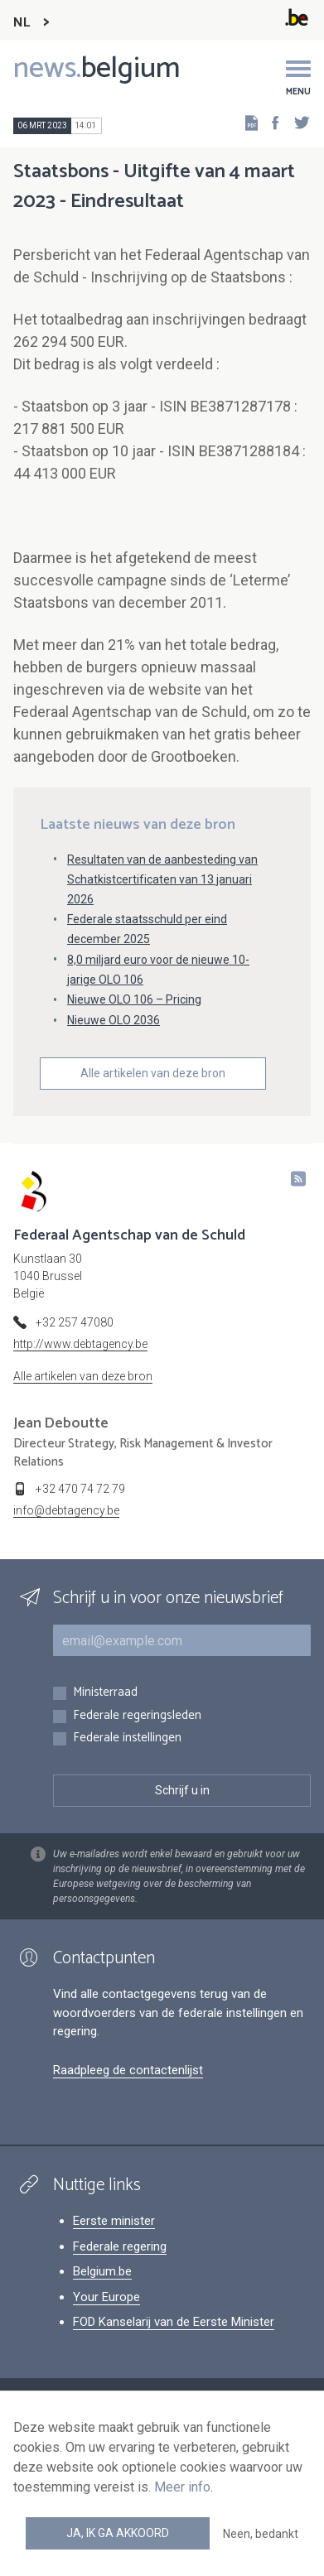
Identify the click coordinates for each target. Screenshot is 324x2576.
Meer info (182, 2487)
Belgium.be (102, 2271)
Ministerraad (105, 1692)
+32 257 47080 (75, 1322)
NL (21, 23)
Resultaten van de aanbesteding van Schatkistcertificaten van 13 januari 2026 (162, 879)
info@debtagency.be (66, 1510)
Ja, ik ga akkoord (117, 2533)
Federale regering (120, 2246)
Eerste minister (114, 2220)
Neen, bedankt (260, 2533)
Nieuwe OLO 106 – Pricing (134, 999)
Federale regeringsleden (137, 1716)
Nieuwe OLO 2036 (113, 1020)
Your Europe (106, 2297)
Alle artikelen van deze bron (152, 1073)
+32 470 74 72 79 (80, 1488)
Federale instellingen (127, 1738)
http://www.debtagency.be (80, 1344)
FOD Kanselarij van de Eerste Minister (173, 2321)
